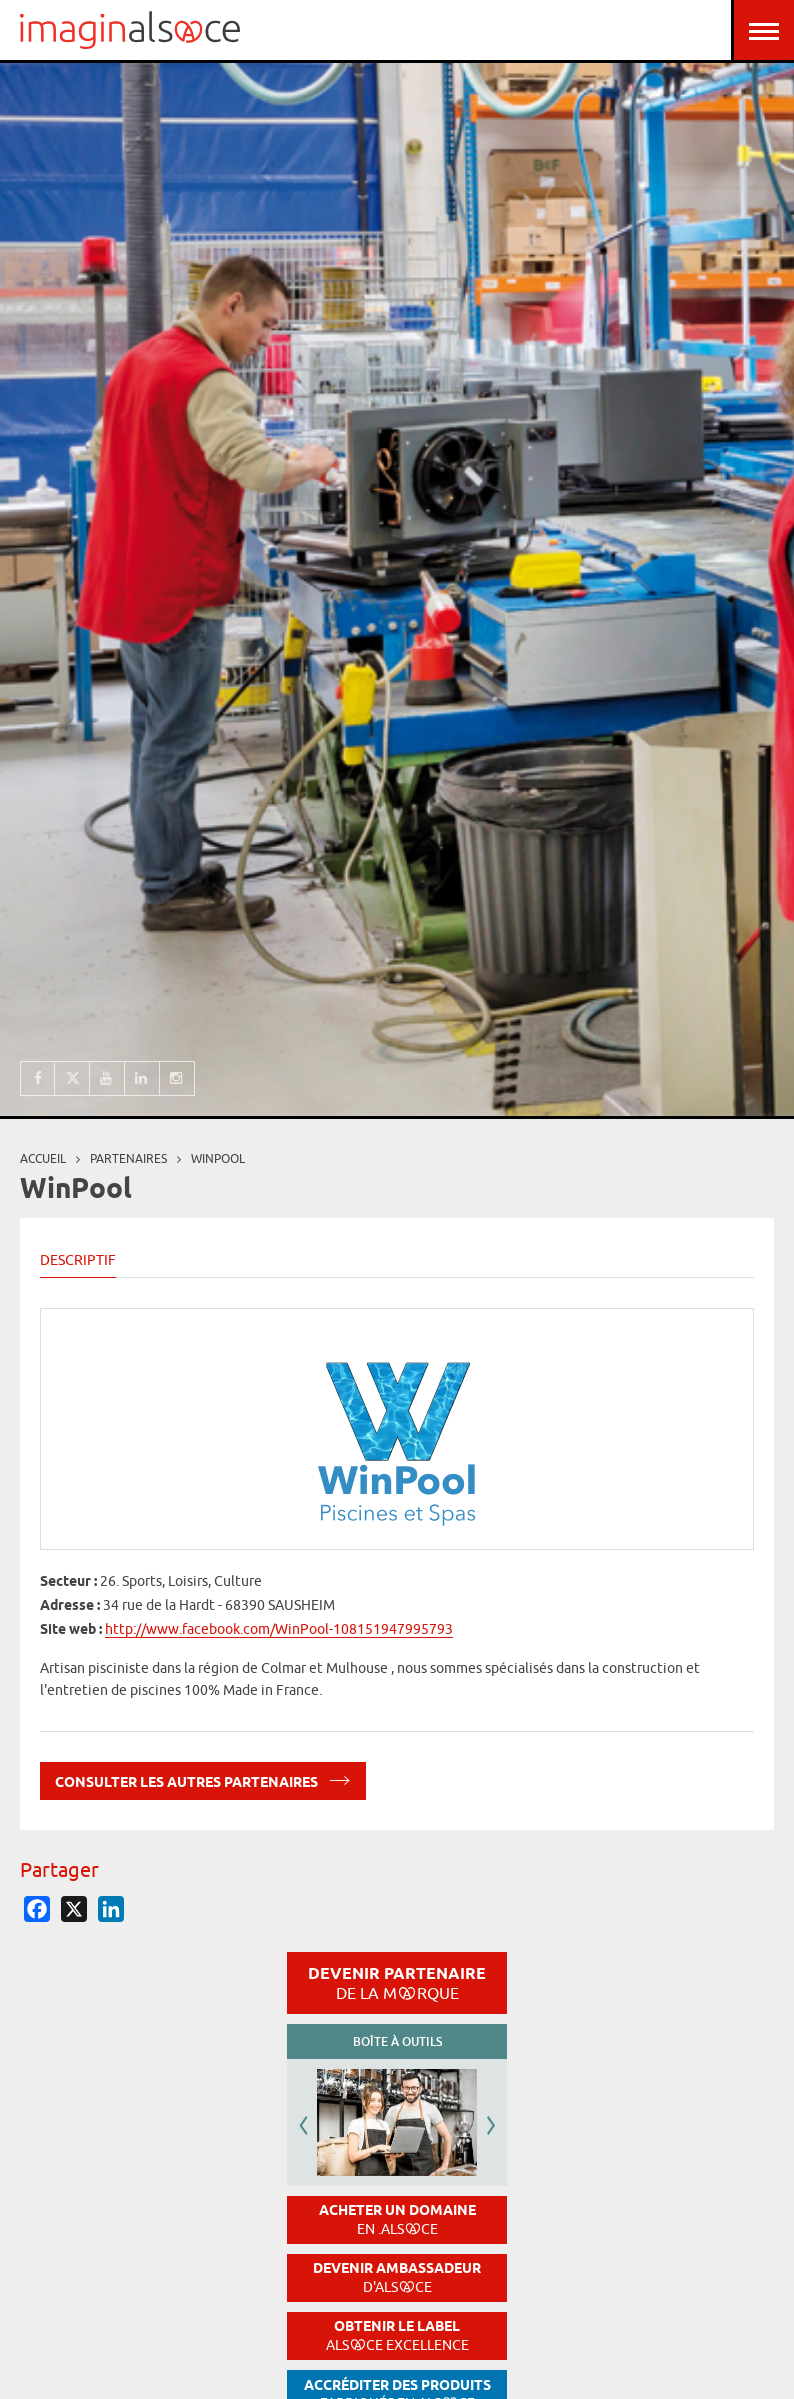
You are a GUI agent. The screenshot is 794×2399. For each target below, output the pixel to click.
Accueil (43, 1158)
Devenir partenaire (397, 1983)
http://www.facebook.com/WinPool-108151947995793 (279, 1629)
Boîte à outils (397, 2041)
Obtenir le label (397, 2335)
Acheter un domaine (397, 2219)
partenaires (128, 1158)
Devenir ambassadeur (397, 2277)
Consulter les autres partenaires (203, 1778)
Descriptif (78, 1260)
